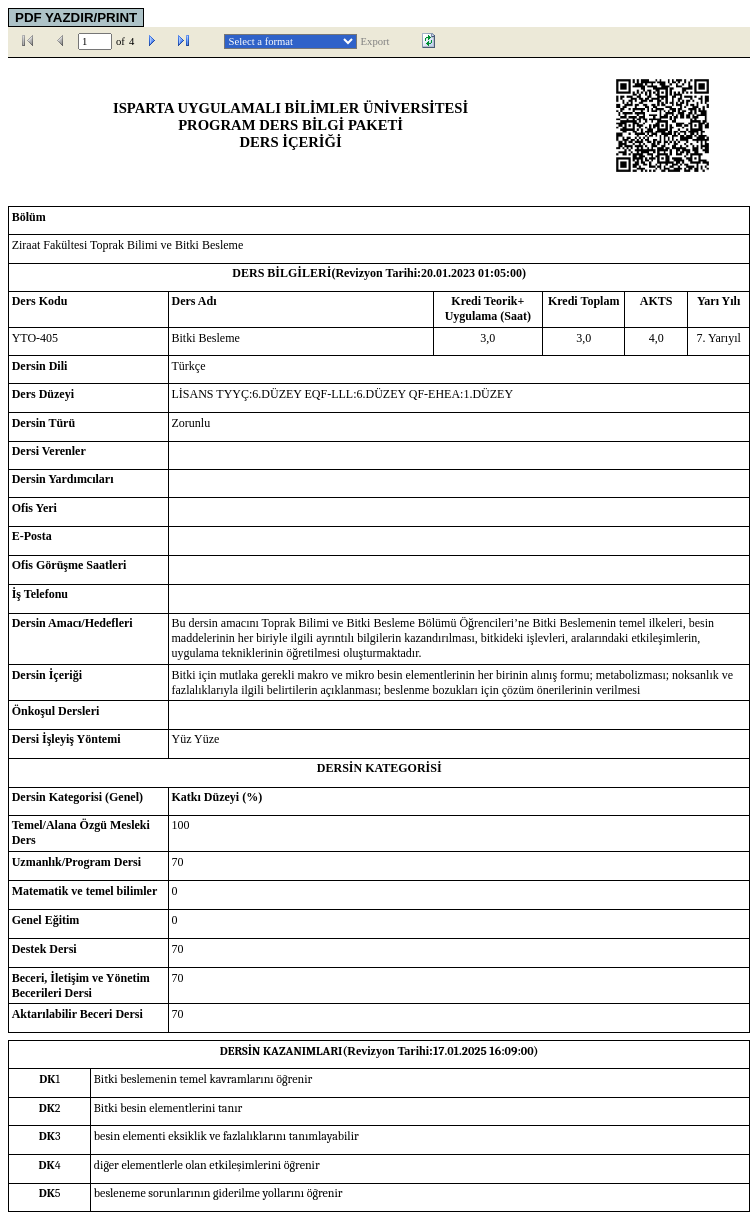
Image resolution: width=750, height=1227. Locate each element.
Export (375, 41)
